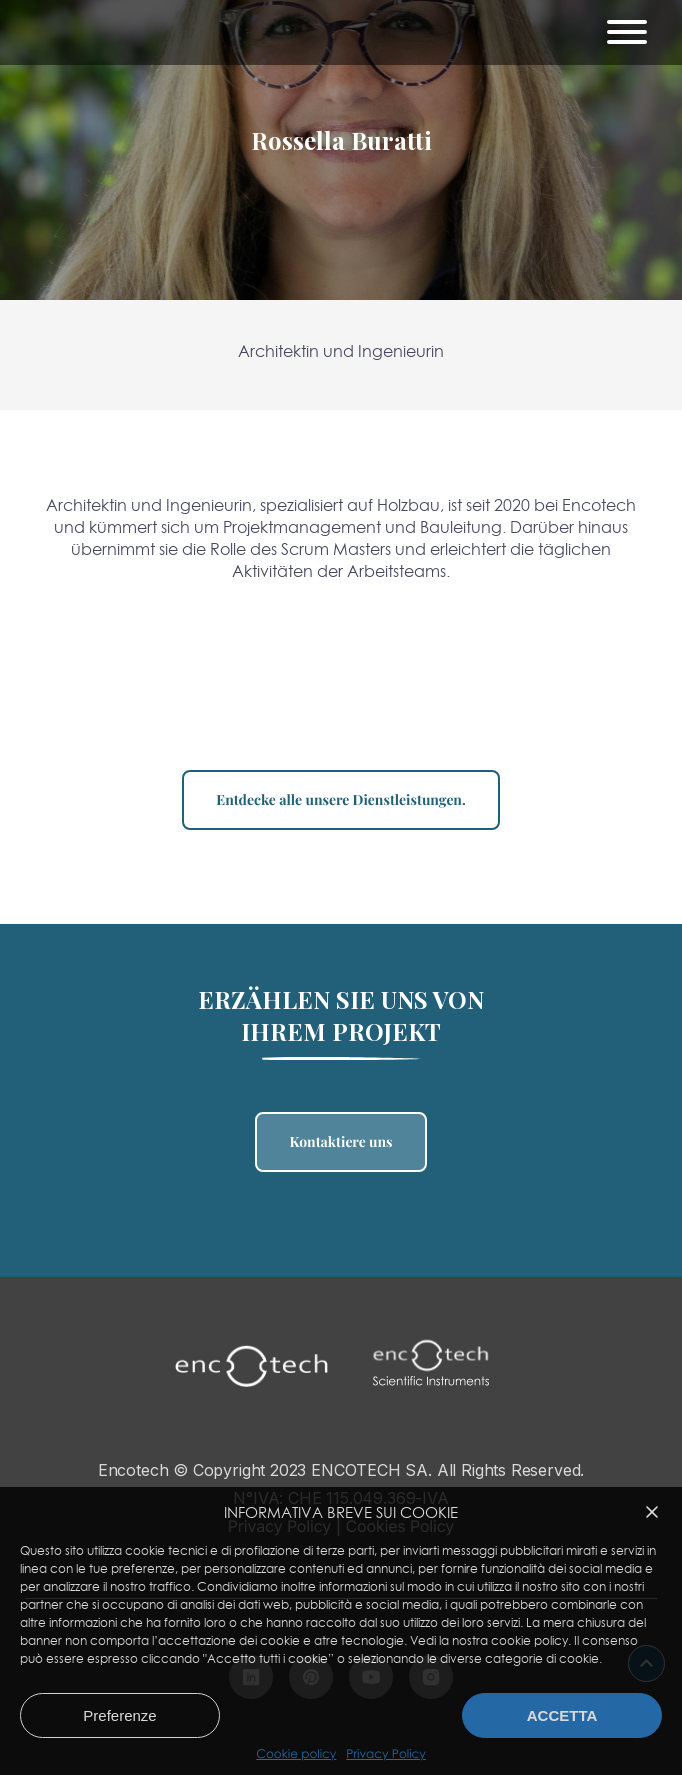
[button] (652, 1512)
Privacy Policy (385, 1754)
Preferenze (119, 1715)
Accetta (562, 1715)
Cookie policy (296, 1754)
